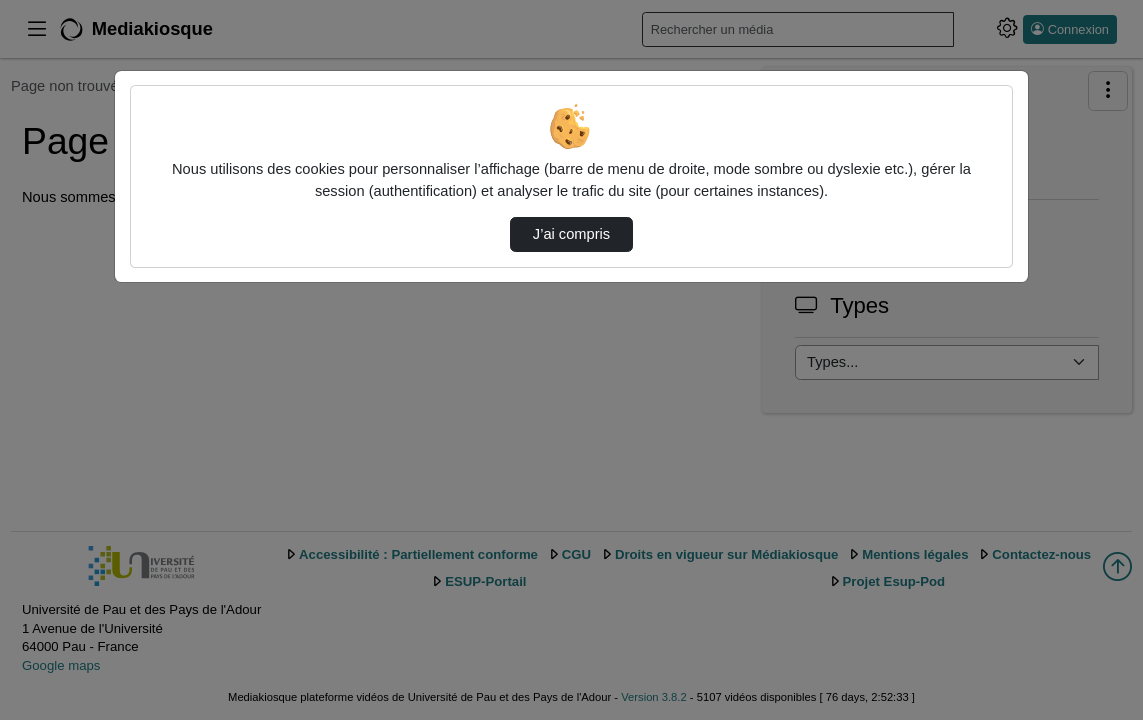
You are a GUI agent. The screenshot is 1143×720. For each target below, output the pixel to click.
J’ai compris (571, 234)
